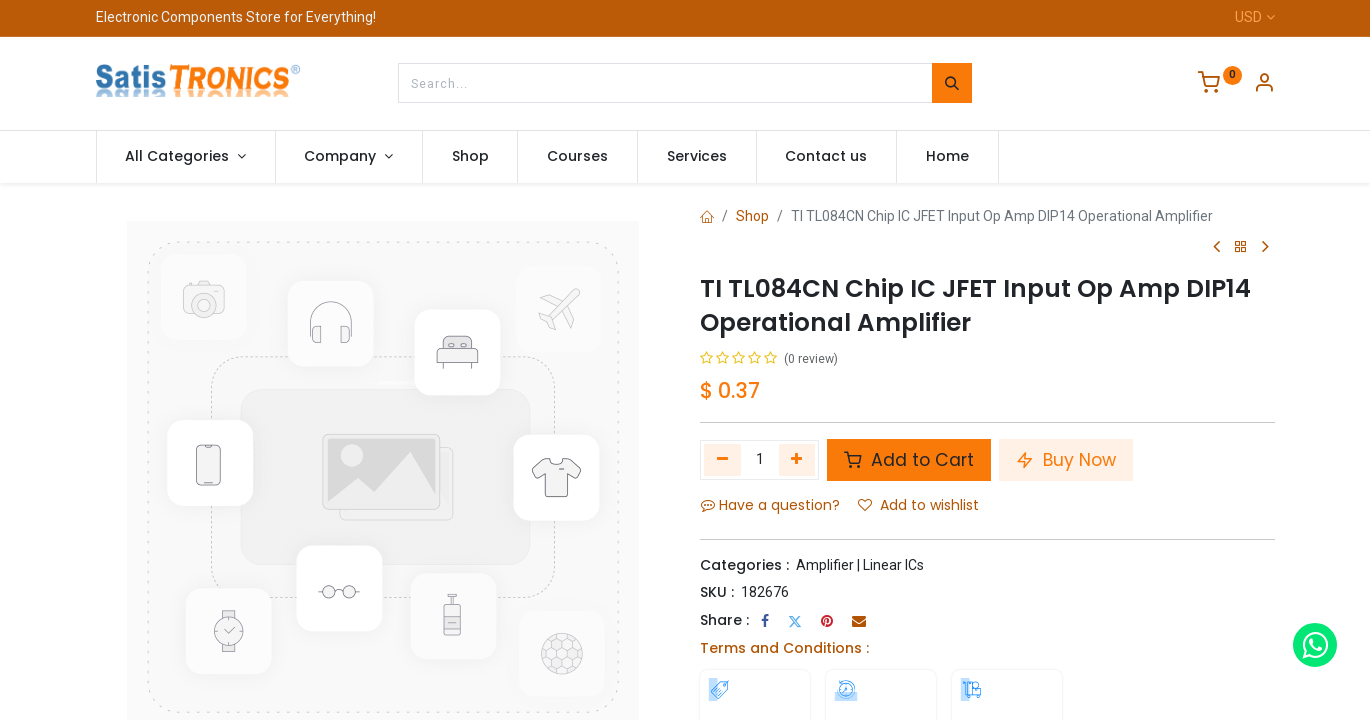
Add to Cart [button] (909, 460)
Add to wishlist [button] (918, 505)
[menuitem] (470, 157)
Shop (752, 216)
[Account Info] (1264, 85)
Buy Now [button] (1066, 460)
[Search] (952, 83)
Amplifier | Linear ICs (860, 565)
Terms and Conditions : (784, 648)
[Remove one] (722, 460)
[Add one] (797, 460)
